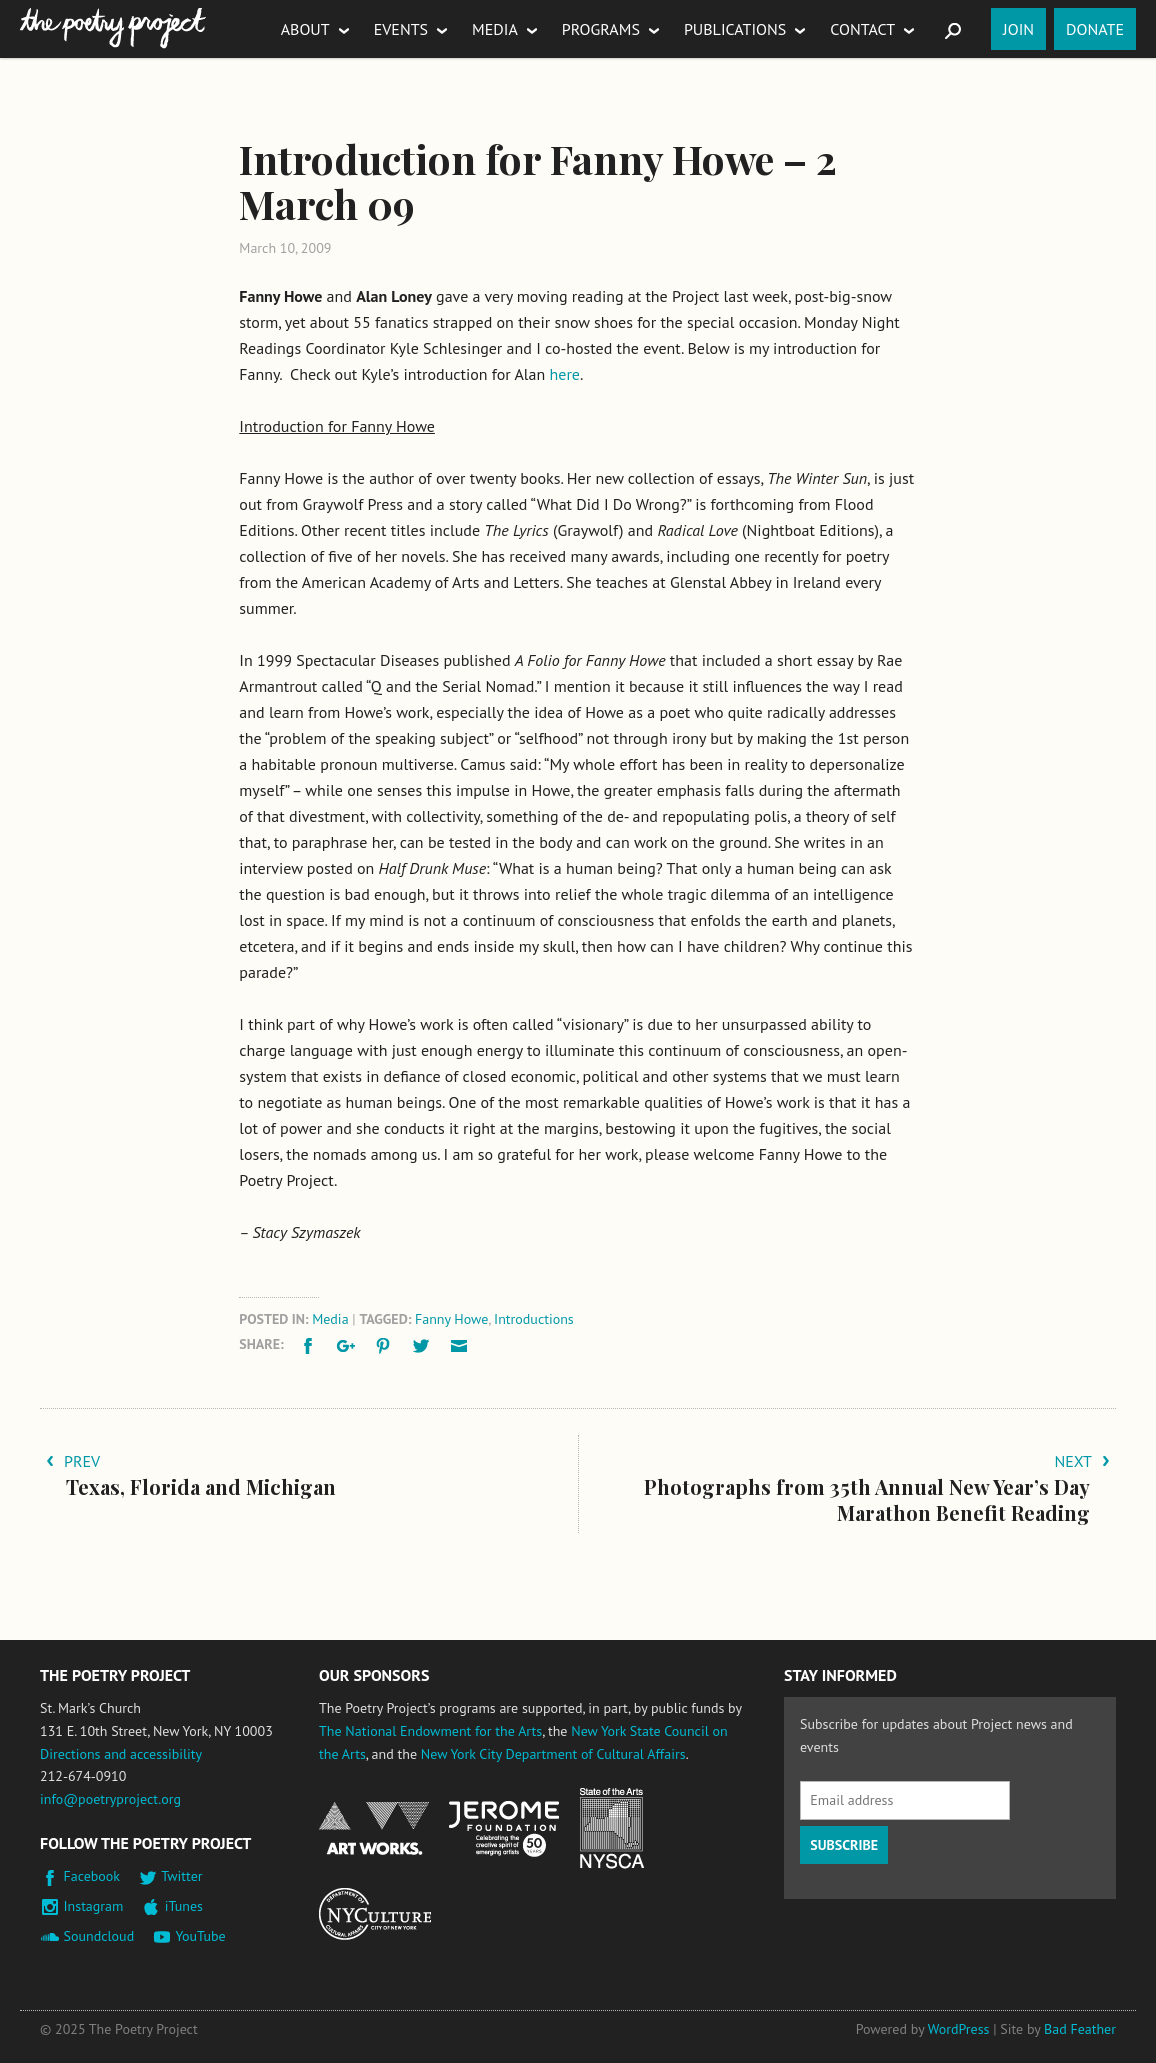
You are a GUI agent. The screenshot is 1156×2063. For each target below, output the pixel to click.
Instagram (94, 1906)
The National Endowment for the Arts (430, 1731)
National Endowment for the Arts (374, 1828)
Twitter (181, 1876)
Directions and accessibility (121, 1754)
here (565, 374)
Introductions (534, 1319)
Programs (601, 29)
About (305, 29)
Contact (862, 29)
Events (401, 29)
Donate (1095, 29)
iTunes (184, 1906)
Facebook (92, 1876)
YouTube (200, 1936)
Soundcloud (99, 1936)
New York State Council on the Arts (612, 1828)
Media (495, 29)
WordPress (959, 2029)
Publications (735, 29)
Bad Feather (1080, 2029)
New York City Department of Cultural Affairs (553, 1754)
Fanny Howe (451, 1319)
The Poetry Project (113, 28)
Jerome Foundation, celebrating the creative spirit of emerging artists (504, 1829)
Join (1018, 29)
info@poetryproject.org (110, 1799)
